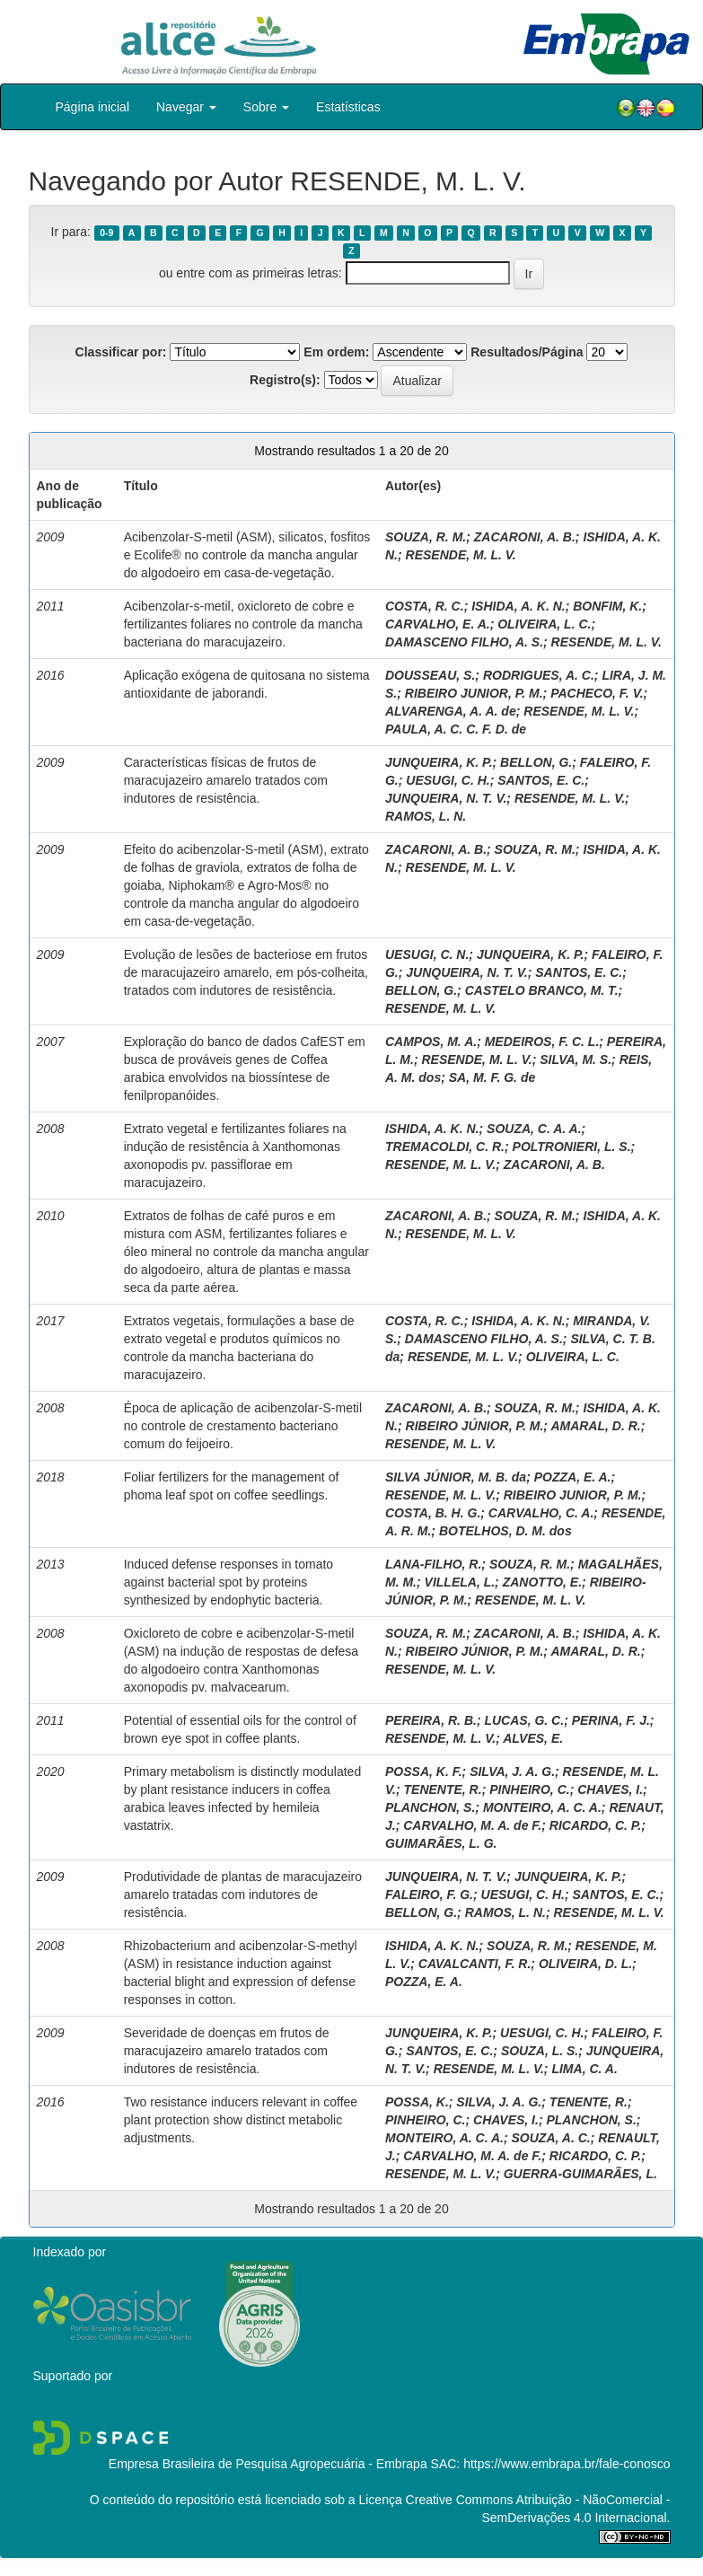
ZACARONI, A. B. (525, 537)
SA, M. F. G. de (492, 1077)
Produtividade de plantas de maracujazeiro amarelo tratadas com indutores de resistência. (243, 1894)
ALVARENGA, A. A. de (450, 711)
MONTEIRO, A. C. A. (542, 1807)
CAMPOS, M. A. (431, 1041)
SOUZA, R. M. (425, 537)
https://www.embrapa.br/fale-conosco (566, 2464)
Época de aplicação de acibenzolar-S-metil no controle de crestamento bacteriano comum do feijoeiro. (243, 1426)
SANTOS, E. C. (540, 780)
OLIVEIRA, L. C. (544, 624)
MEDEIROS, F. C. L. (542, 1041)
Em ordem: (336, 352)
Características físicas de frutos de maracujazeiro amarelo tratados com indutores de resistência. (226, 780)
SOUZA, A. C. (551, 2138)
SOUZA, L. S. (539, 2051)
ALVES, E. (533, 1738)
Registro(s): (285, 380)
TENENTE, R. (443, 1789)
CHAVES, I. (610, 1789)
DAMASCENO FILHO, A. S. (464, 642)
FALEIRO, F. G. (429, 1894)
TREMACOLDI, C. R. (445, 1146)
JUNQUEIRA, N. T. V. (445, 798)
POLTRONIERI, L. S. (572, 1146)
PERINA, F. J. (611, 1720)
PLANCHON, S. (430, 1807)
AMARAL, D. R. (595, 1426)
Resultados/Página (526, 352)
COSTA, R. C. (424, 606)
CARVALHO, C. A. (540, 1513)
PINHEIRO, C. (529, 1789)
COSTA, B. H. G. (432, 1513)
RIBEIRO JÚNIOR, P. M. (475, 1426)
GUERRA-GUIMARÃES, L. (580, 2174)
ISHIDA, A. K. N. (518, 606)
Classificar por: (121, 352)
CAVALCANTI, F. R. (474, 1963)
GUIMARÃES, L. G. (440, 1843)
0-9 (106, 232)
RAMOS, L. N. (425, 816)
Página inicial (93, 107)
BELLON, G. (536, 762)
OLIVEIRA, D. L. (585, 1963)
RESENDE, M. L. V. (461, 555)
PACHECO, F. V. (596, 693)
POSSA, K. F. (423, 1771)
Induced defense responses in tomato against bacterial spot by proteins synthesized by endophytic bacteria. (229, 1582)
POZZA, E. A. (572, 1477)
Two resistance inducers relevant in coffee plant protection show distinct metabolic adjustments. (240, 2120)
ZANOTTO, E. (542, 1582)
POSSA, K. (417, 2102)
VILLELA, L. (460, 1582)
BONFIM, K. (607, 606)
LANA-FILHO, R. (433, 1564)
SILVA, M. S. (575, 1059)
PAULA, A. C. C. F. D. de (455, 729)
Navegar (186, 107)
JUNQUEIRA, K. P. (439, 762)
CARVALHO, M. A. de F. (472, 1825)
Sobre (266, 107)
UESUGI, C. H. (447, 780)
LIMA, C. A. (584, 2069)
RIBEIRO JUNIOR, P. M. (474, 693)
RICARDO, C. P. (595, 1825)
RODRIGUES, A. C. (538, 675)
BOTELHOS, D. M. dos (505, 1531)
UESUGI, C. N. (427, 954)
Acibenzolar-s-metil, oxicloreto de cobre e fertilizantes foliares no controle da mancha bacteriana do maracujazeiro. (243, 624)
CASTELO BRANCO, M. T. (542, 990)
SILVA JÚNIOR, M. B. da (455, 1477)
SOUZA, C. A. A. (534, 1128)
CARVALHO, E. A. (437, 624)
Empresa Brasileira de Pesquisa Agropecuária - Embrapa (268, 2464)
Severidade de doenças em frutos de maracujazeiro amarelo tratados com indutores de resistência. (227, 2051)
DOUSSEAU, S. (430, 675)
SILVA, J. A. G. (512, 1771)
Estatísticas (348, 107)
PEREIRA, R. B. (431, 1720)
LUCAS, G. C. (524, 1720)
